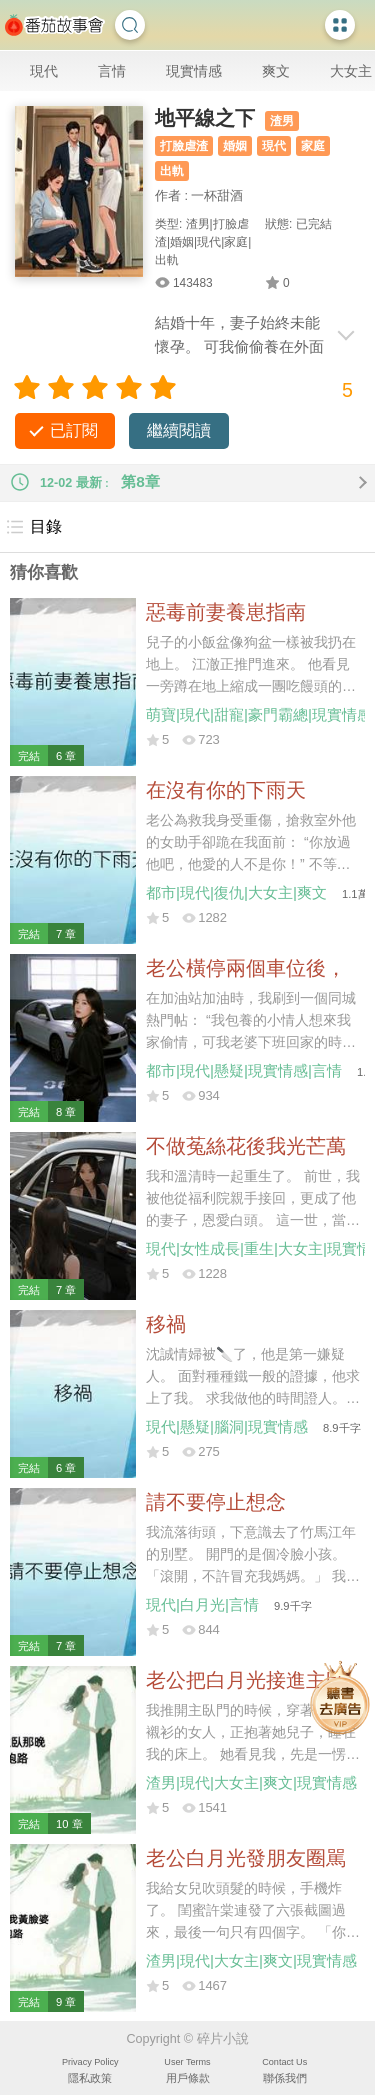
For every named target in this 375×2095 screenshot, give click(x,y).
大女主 (351, 71)
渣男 (282, 121)
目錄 (33, 527)
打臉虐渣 (184, 146)
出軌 (172, 171)
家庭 (313, 146)
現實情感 (194, 71)
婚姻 (235, 146)
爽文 (276, 71)
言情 (112, 71)
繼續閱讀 (179, 430)
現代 (44, 71)
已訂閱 (74, 430)
